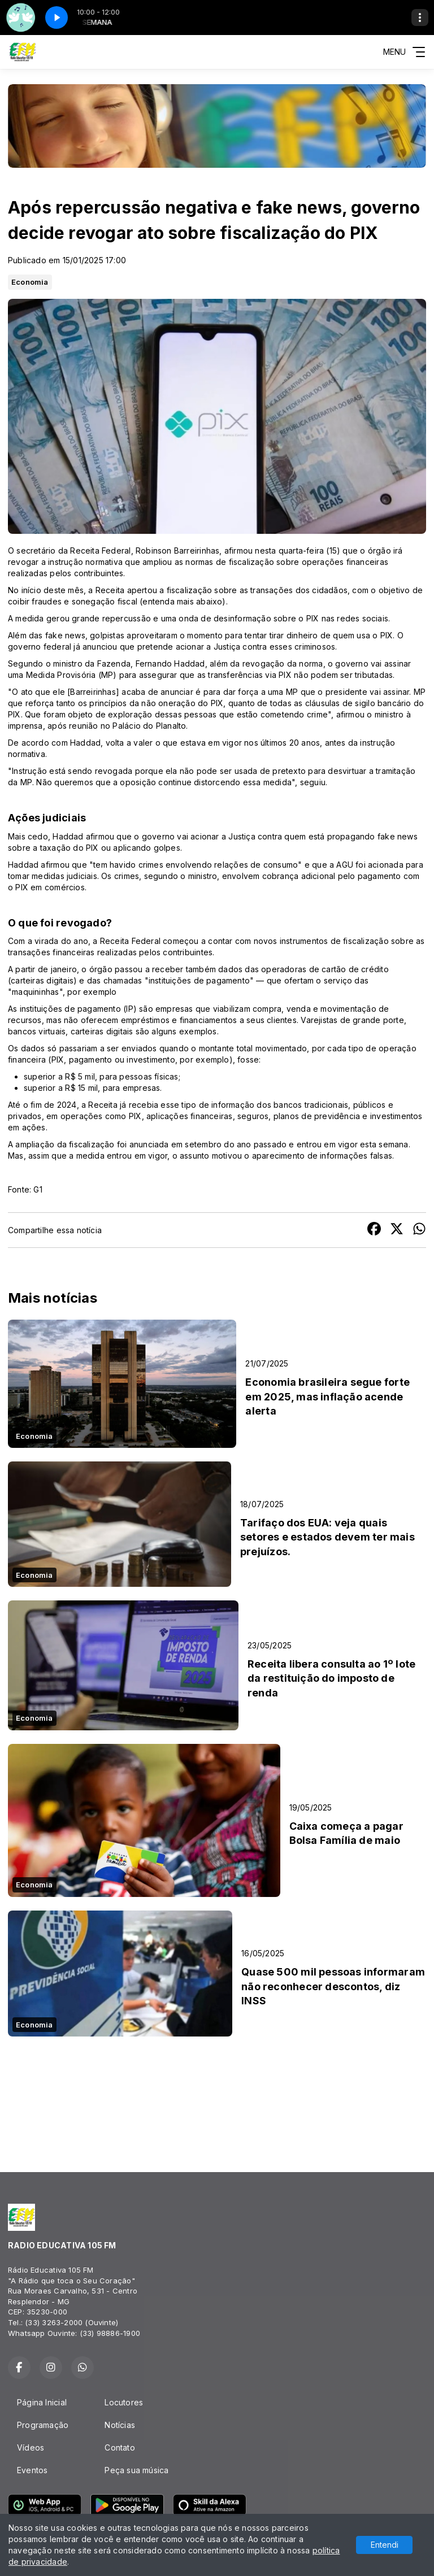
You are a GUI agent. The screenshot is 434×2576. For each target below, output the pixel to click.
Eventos (32, 2470)
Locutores (124, 2402)
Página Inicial (42, 2402)
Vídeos (30, 2447)
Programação (42, 2425)
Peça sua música (136, 2470)
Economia (30, 281)
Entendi (384, 2544)
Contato (119, 2447)
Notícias (120, 2425)
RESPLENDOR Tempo (217, 2095)
